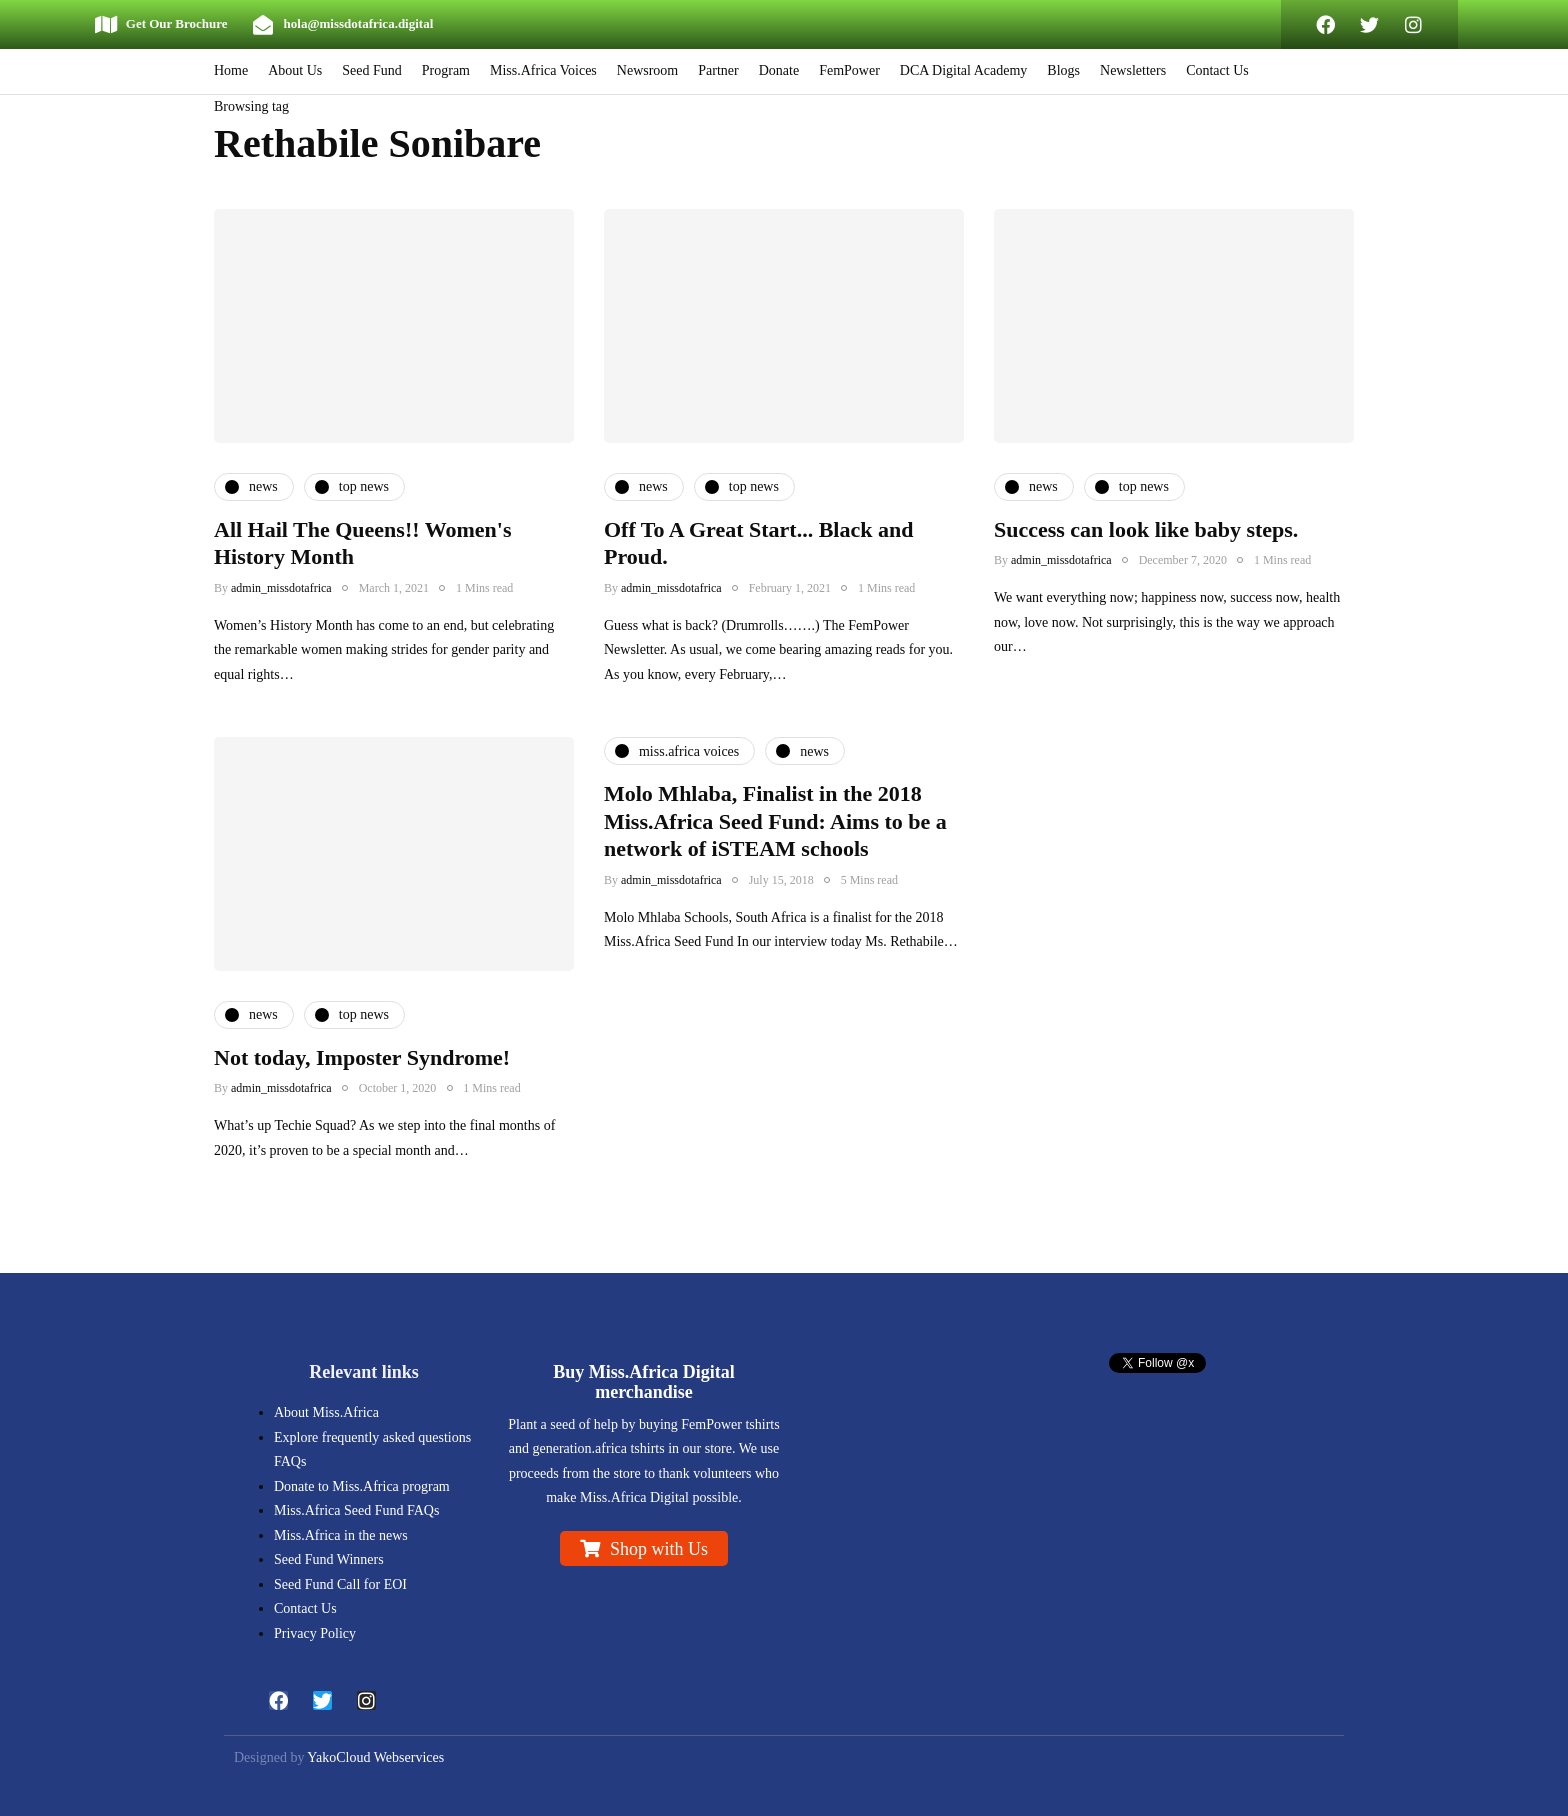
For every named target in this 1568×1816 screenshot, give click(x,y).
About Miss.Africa (326, 1412)
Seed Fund (372, 70)
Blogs (1063, 70)
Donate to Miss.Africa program (362, 1486)
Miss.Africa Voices (543, 70)
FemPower (849, 70)
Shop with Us (659, 1549)
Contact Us (1217, 70)
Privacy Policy (315, 1633)
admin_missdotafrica (281, 588)
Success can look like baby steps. (1146, 529)
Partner (718, 70)
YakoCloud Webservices (375, 1757)
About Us (295, 70)
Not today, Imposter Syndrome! (362, 1072)
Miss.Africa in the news (341, 1535)
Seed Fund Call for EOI (340, 1584)
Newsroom (647, 70)
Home (231, 70)
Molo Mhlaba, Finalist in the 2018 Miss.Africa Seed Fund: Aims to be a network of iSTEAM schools (775, 836)
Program (446, 70)
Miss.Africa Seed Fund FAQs (356, 1510)
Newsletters (1133, 70)
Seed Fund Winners (329, 1559)
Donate (779, 70)
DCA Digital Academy (964, 70)
